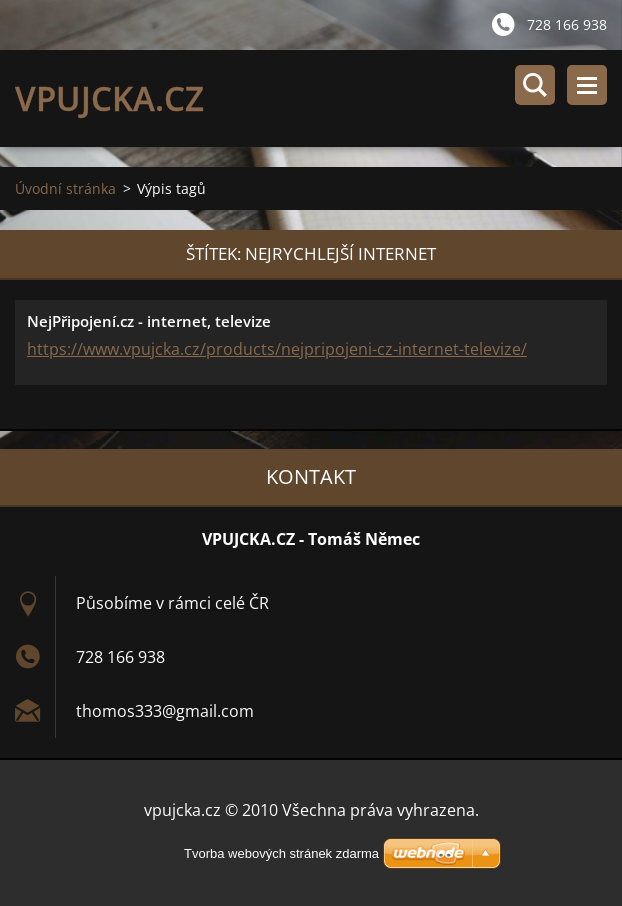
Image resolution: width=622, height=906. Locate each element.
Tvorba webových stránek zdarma (281, 853)
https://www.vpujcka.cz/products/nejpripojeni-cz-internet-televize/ (277, 349)
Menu (587, 85)
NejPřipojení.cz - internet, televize (149, 321)
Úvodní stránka (65, 188)
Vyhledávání (535, 85)
